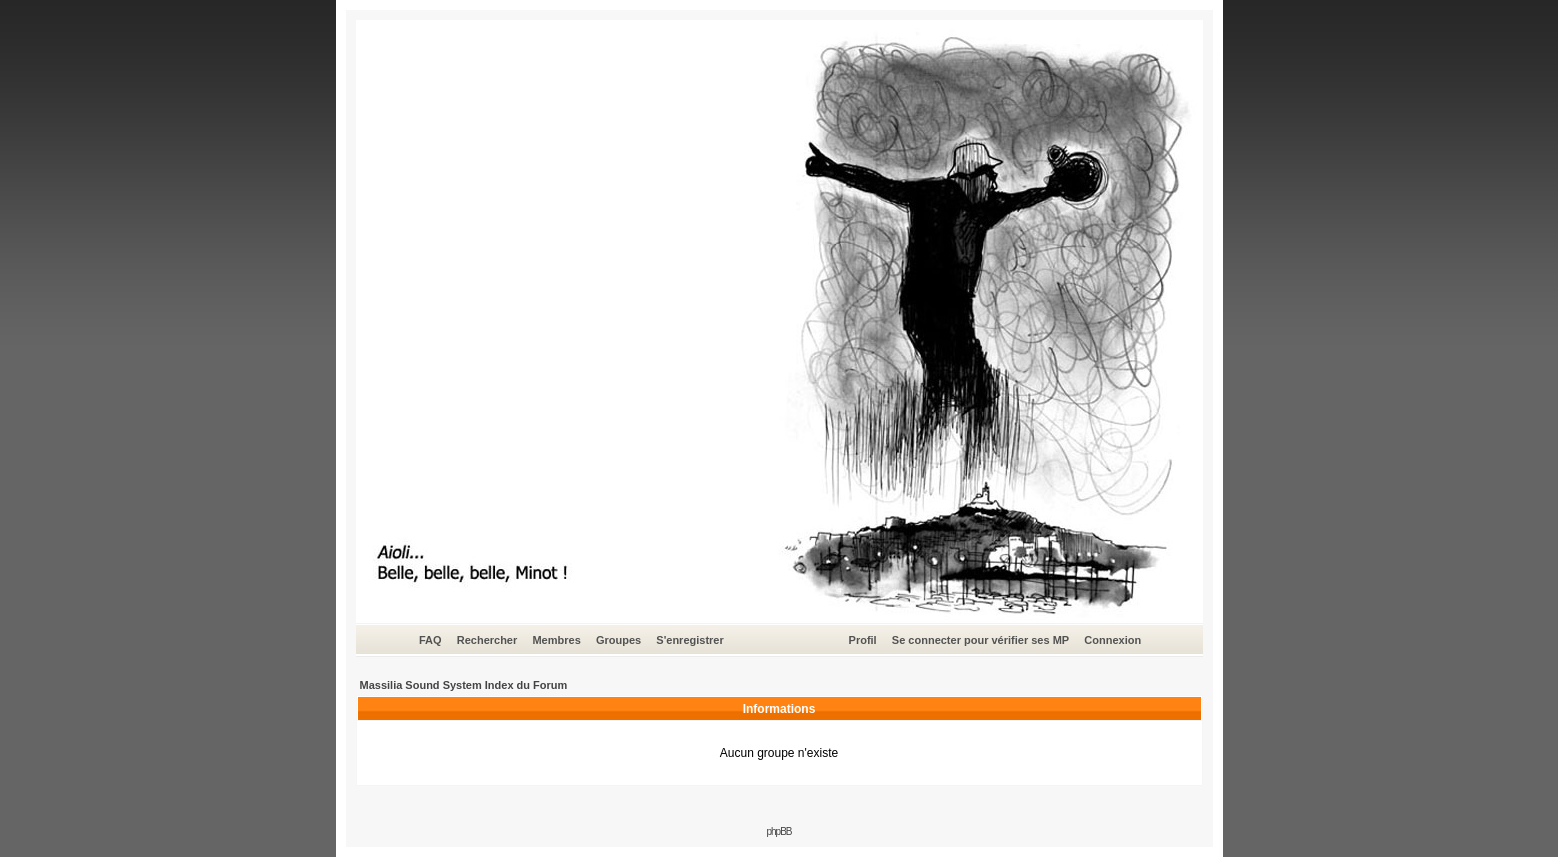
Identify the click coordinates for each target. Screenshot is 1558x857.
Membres (556, 640)
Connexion (1112, 640)
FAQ (430, 640)
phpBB (778, 831)
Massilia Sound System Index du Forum (464, 685)
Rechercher (487, 640)
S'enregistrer (689, 640)
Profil (863, 640)
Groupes (618, 640)
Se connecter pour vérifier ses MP (980, 640)
